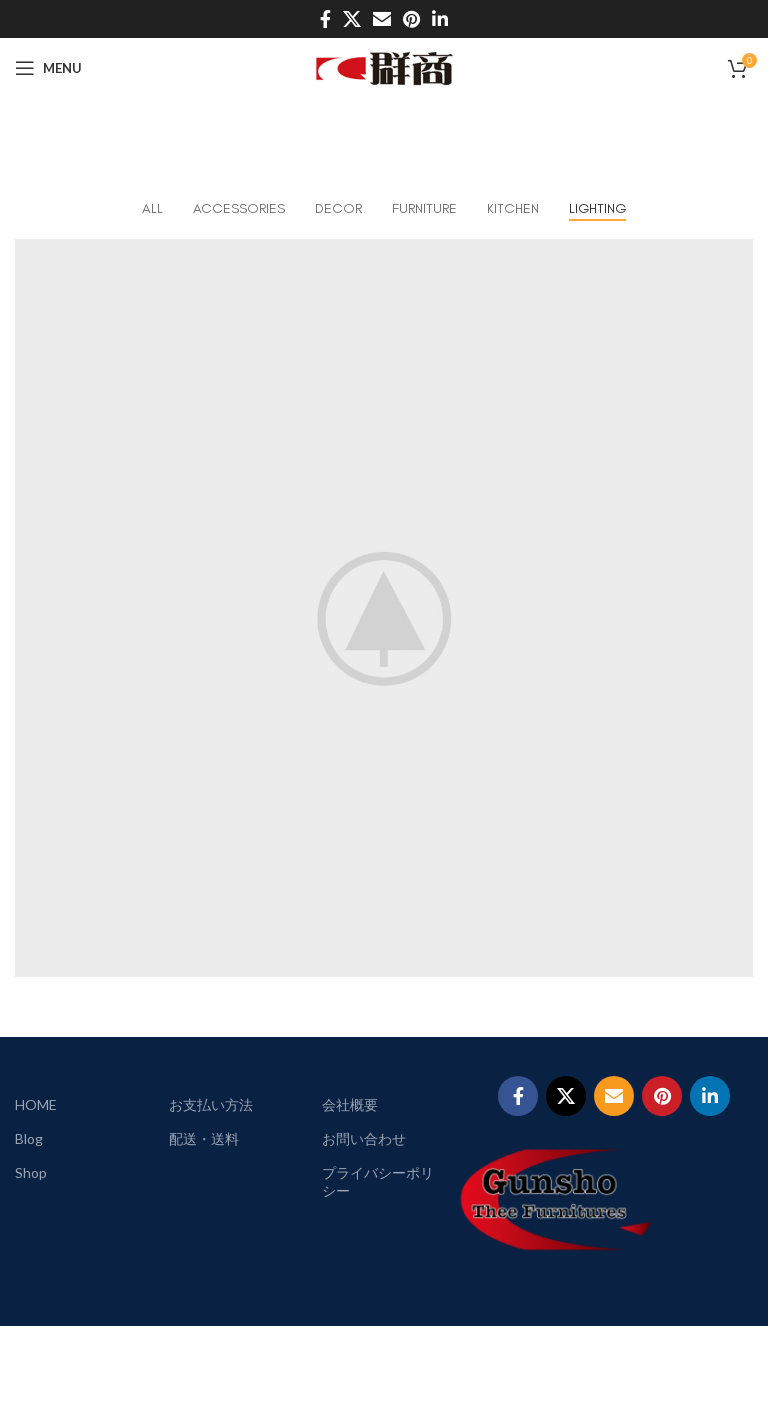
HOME (36, 1104)
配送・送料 (204, 1138)
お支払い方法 (211, 1104)
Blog (29, 1138)
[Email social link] (382, 19)
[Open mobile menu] (48, 68)
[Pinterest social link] (411, 19)
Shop (31, 1172)
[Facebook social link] (325, 19)
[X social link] (352, 19)
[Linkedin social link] (440, 19)
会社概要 (350, 1104)
